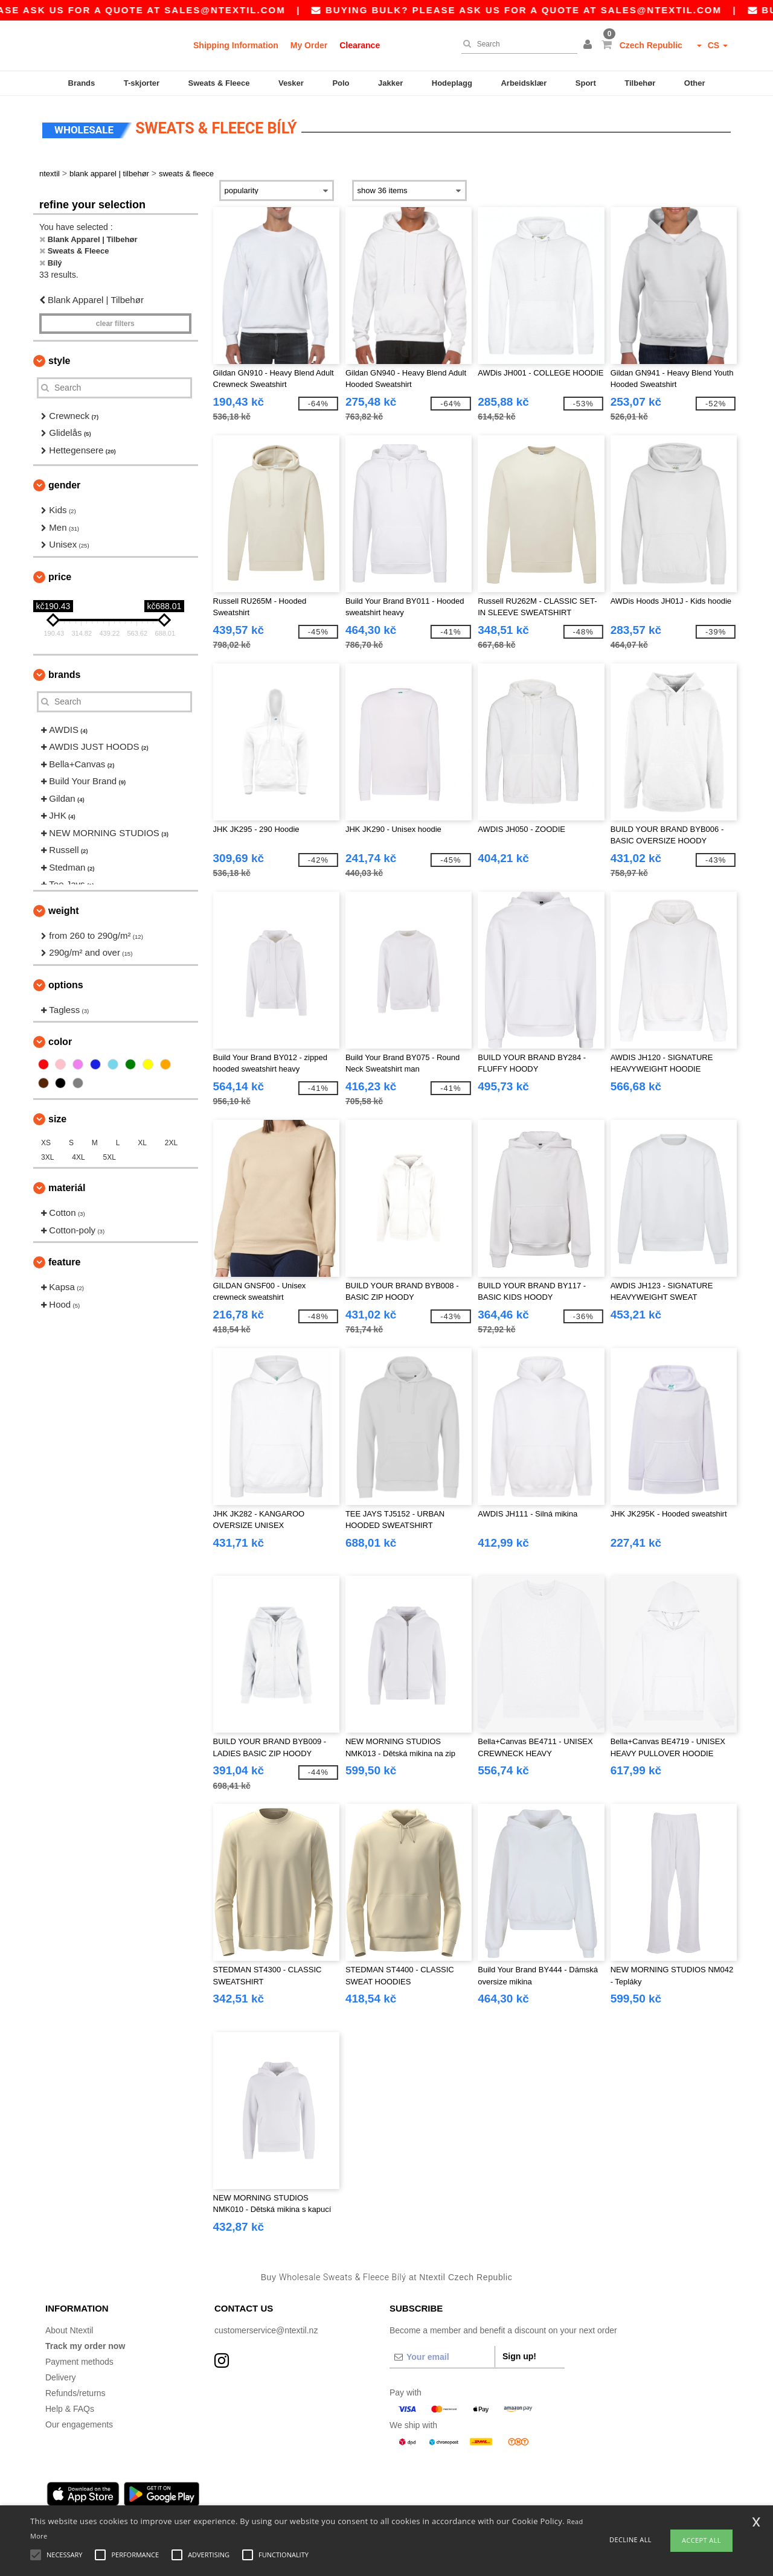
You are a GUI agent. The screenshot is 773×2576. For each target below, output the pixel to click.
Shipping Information (235, 45)
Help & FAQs (69, 2409)
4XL (78, 1157)
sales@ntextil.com (272, 10)
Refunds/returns (75, 2393)
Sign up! (519, 2356)
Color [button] (60, 1042)
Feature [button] (64, 1262)
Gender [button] (64, 485)
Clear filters (115, 323)
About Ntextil (69, 2330)
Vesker (291, 83)
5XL (109, 1157)
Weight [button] (63, 911)
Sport (586, 83)
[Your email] (442, 2357)
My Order (308, 45)
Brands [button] (64, 675)
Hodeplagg (452, 83)
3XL (47, 1157)
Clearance (359, 45)
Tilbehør (639, 83)
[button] (589, 45)
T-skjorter (141, 83)
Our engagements (79, 2424)
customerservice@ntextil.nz (266, 2330)
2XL (171, 1143)
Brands (81, 83)
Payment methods (79, 2362)
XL (142, 1143)
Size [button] (57, 1119)
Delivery (60, 2377)
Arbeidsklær (524, 83)
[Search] (516, 44)
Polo (340, 83)
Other (694, 83)
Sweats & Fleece (219, 83)
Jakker (390, 83)
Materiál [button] (66, 1188)
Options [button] (65, 985)
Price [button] (59, 577)
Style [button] (59, 361)
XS (46, 1143)
